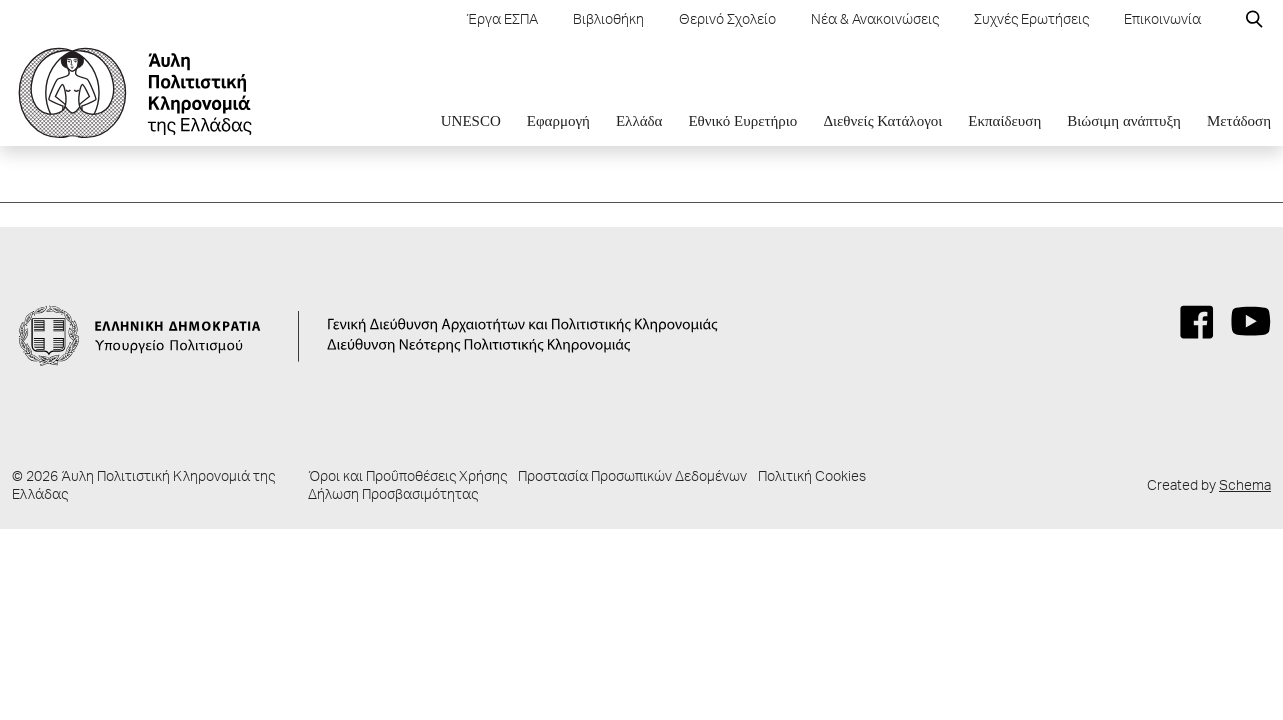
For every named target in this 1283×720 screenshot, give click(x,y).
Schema (1245, 487)
